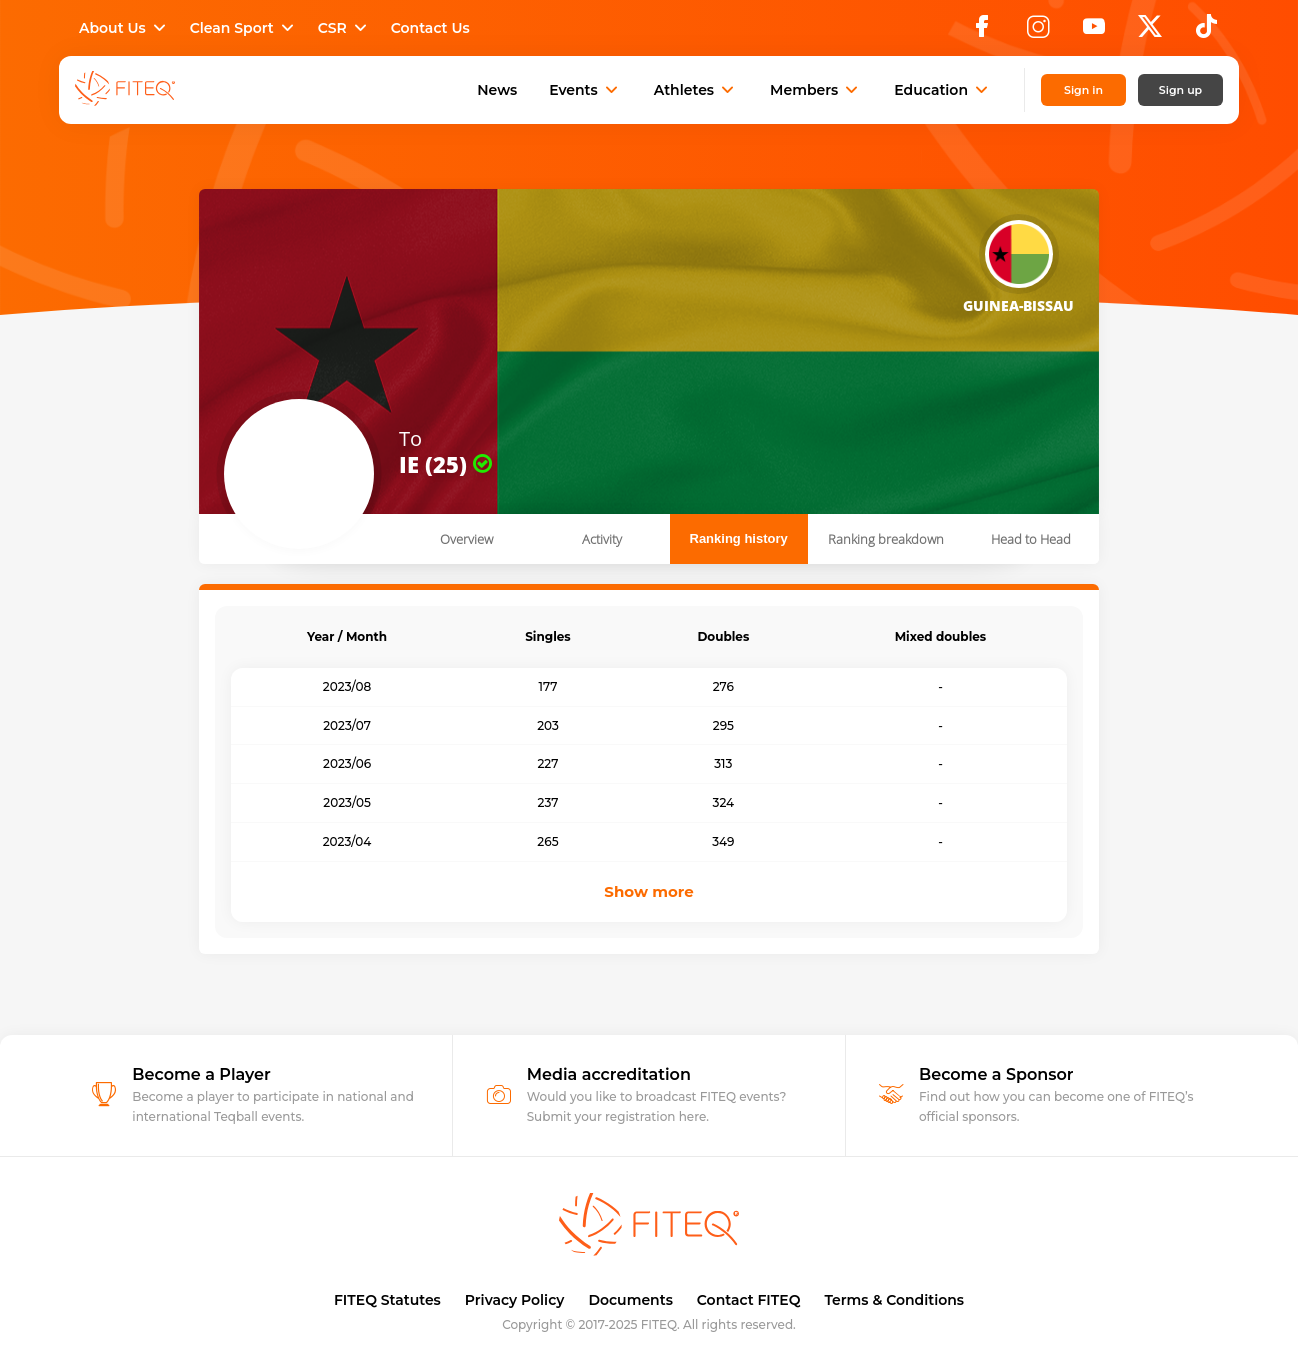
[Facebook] (982, 32)
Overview (466, 539)
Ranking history (739, 538)
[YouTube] (1094, 32)
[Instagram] (1038, 32)
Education (943, 90)
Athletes (696, 90)
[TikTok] (1206, 32)
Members (816, 90)
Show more (648, 891)
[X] (1150, 32)
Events (585, 90)
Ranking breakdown (886, 539)
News (497, 90)
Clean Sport (244, 28)
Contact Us (430, 28)
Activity (602, 539)
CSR (344, 28)
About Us (124, 28)
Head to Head (1031, 539)
